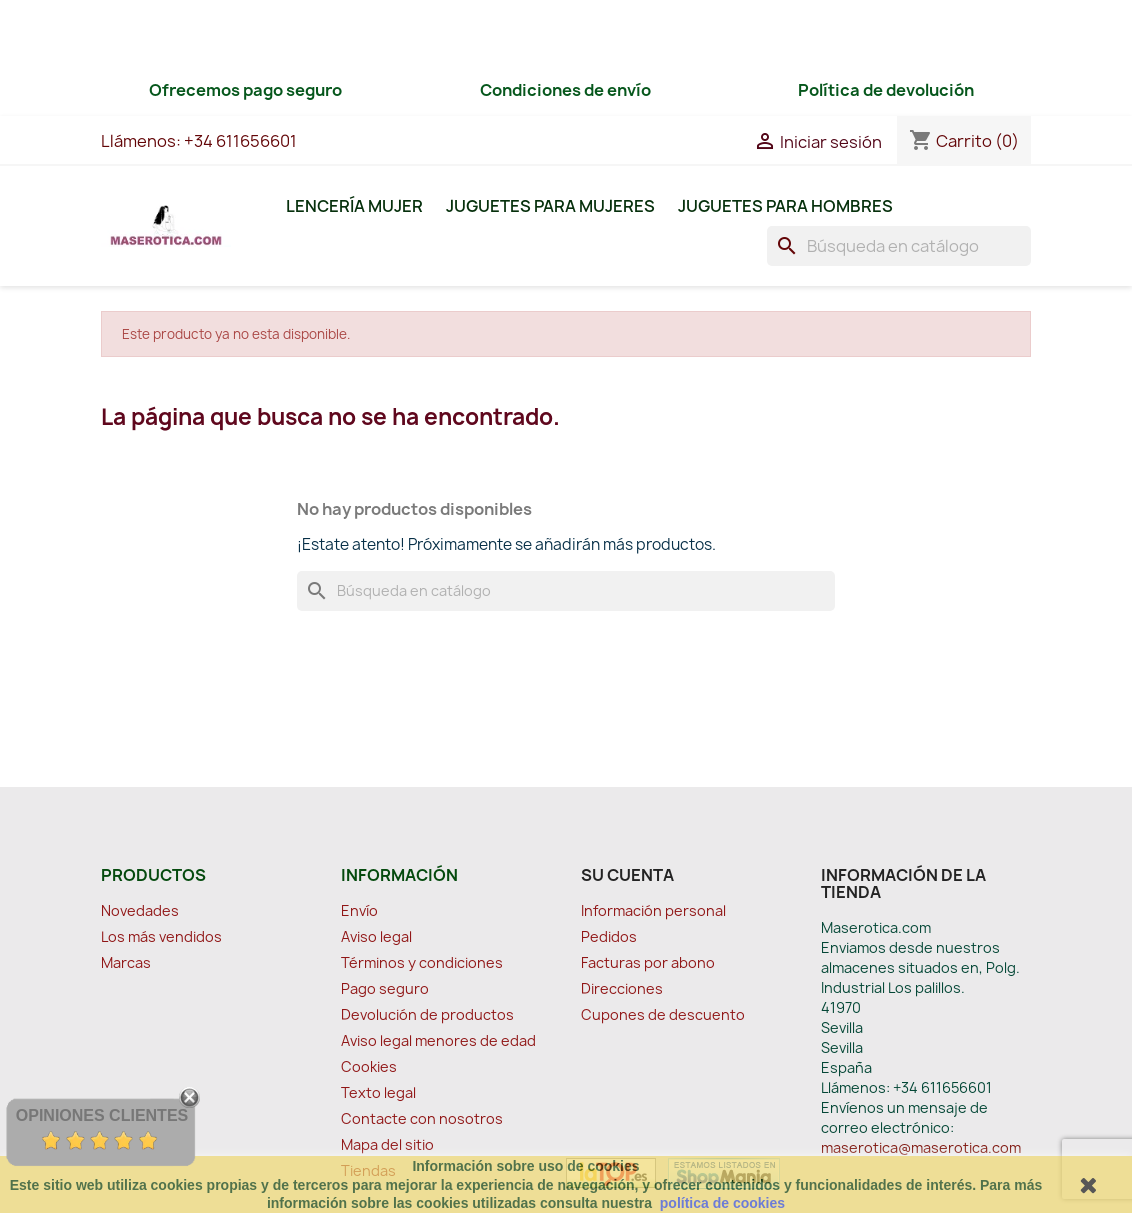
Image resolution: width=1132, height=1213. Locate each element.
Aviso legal (376, 936)
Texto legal (378, 1092)
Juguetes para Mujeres (550, 206)
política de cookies (722, 1203)
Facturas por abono (648, 962)
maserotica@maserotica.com (921, 1147)
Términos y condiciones (422, 962)
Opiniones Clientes (102, 1115)
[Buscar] (899, 246)
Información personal (653, 910)
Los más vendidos (161, 936)
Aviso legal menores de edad (438, 1040)
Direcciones (622, 988)
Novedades (140, 910)
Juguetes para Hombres (785, 206)
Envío (359, 910)
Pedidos (609, 936)
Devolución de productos (427, 1014)
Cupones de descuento (663, 1014)
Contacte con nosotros (422, 1118)
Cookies (369, 1066)
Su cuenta (627, 875)
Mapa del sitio (387, 1144)
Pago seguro (385, 988)
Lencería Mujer (354, 206)
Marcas (126, 962)
